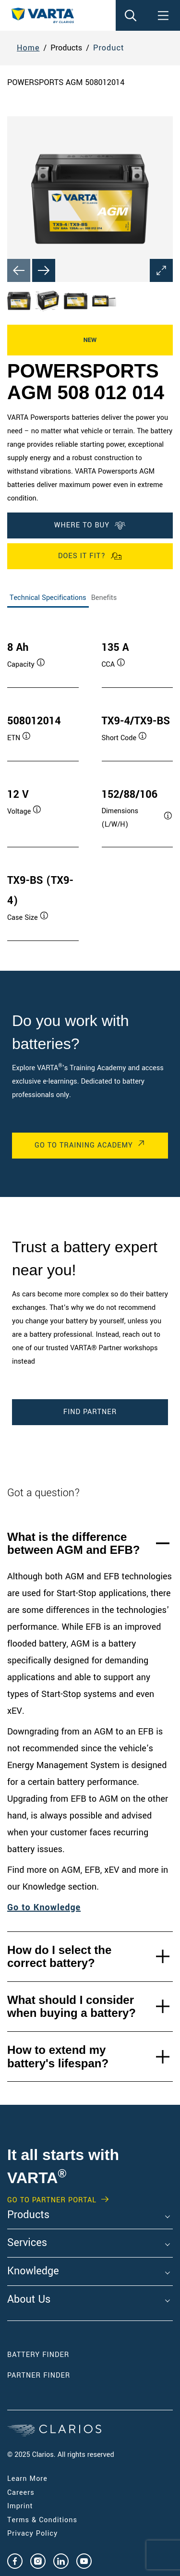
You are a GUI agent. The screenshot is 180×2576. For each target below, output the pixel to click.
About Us (28, 2300)
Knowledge (33, 2271)
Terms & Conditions (42, 2520)
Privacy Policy (32, 2533)
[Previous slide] (18, 270)
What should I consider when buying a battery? (71, 2006)
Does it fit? (90, 556)
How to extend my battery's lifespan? (57, 2056)
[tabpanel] (90, 781)
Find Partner (90, 1412)
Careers (21, 2493)
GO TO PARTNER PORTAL (51, 2200)
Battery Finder (38, 2355)
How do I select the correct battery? (59, 1956)
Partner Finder (38, 2375)
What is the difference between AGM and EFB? (73, 1543)
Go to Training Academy (84, 1145)
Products (28, 2215)
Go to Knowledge (44, 1907)
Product (108, 47)
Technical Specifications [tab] (48, 598)
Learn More (27, 2479)
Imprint (20, 2506)
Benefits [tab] (104, 598)
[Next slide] (43, 270)
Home (28, 47)
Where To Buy (90, 525)
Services (27, 2243)
